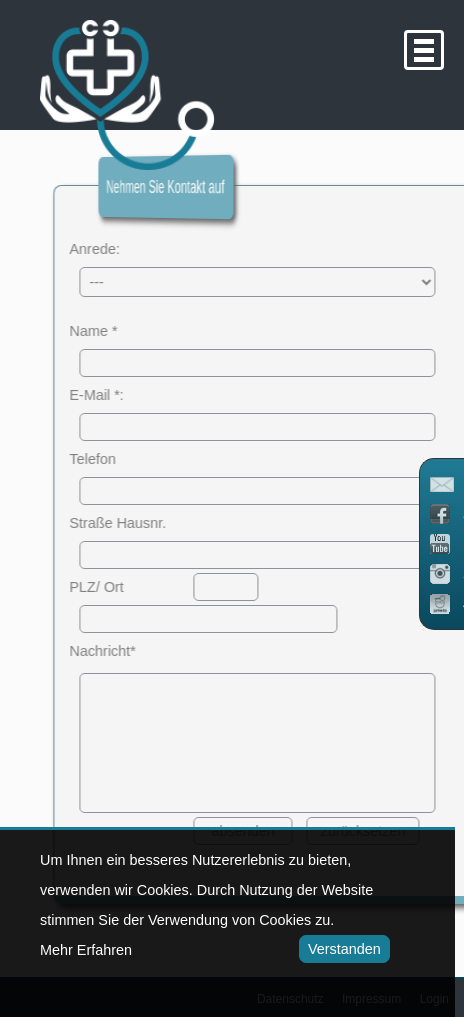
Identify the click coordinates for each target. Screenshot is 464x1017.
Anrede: (109, 249)
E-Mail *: (111, 395)
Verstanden (340, 949)
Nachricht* (117, 651)
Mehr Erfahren (86, 950)
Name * (108, 331)
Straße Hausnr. (132, 523)
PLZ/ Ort (111, 587)
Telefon (107, 459)
